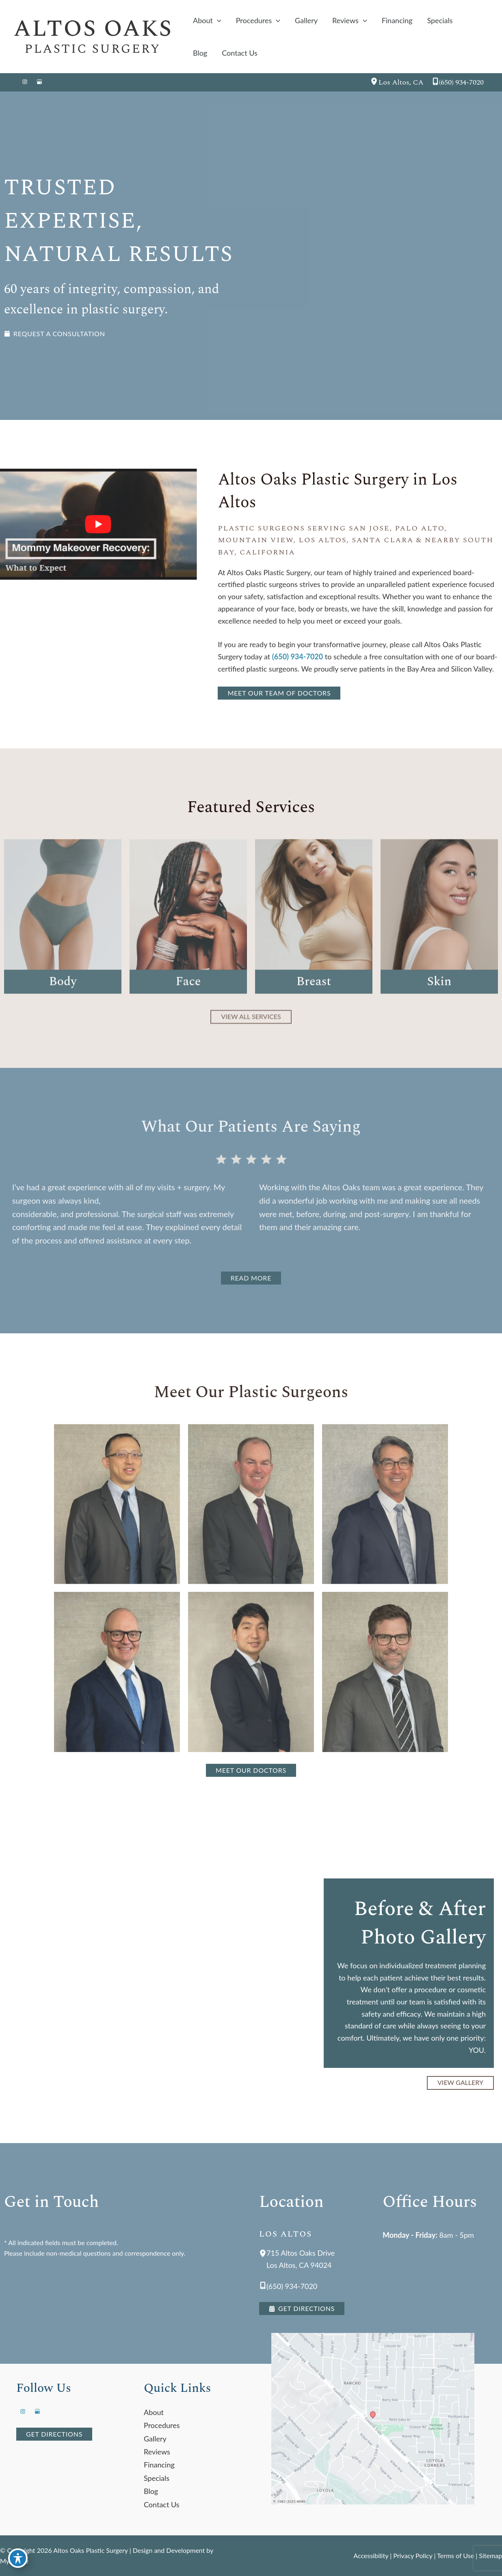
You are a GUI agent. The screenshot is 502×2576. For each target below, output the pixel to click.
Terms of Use (455, 2555)
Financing (159, 2464)
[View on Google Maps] (378, 2418)
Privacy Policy (412, 2555)
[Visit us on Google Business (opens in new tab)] (39, 82)
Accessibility (370, 2555)
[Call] (458, 82)
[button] (54, 333)
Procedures (162, 2425)
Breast (313, 1007)
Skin (439, 1007)
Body (62, 1007)
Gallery (155, 2438)
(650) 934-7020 (297, 656)
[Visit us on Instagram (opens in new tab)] (24, 82)
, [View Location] (401, 82)
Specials (156, 2478)
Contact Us (162, 2504)
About (154, 2412)
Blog (151, 2491)
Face (188, 1007)
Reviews (157, 2451)
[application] (217, 20)
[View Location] (374, 82)
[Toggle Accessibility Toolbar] (18, 2558)
